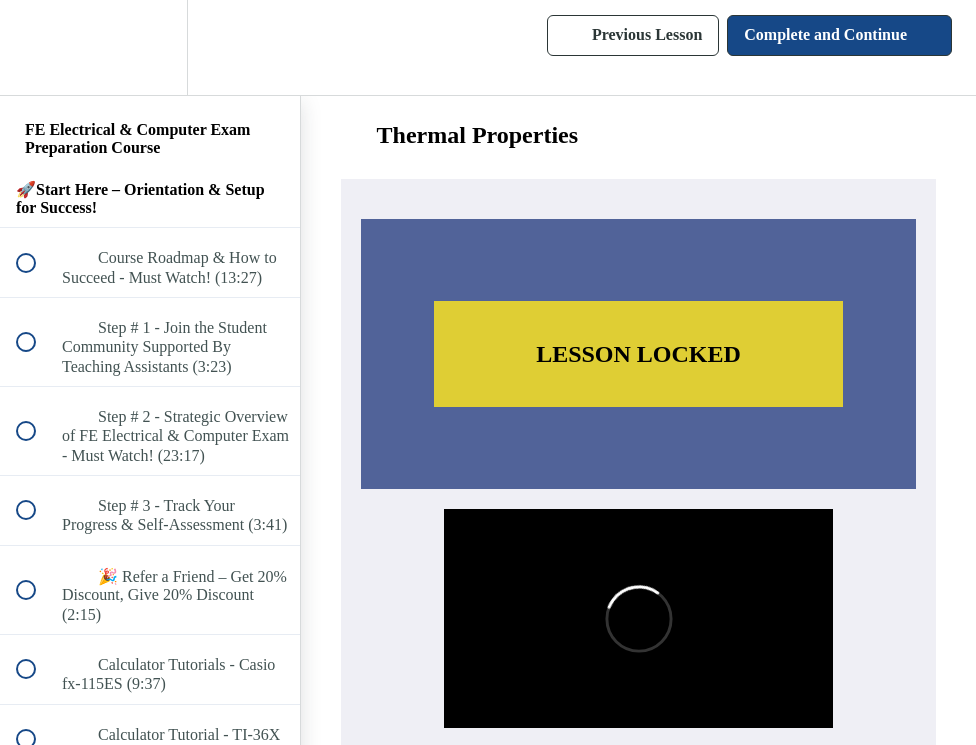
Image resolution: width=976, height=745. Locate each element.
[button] (37, 47)
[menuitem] (150, 47)
